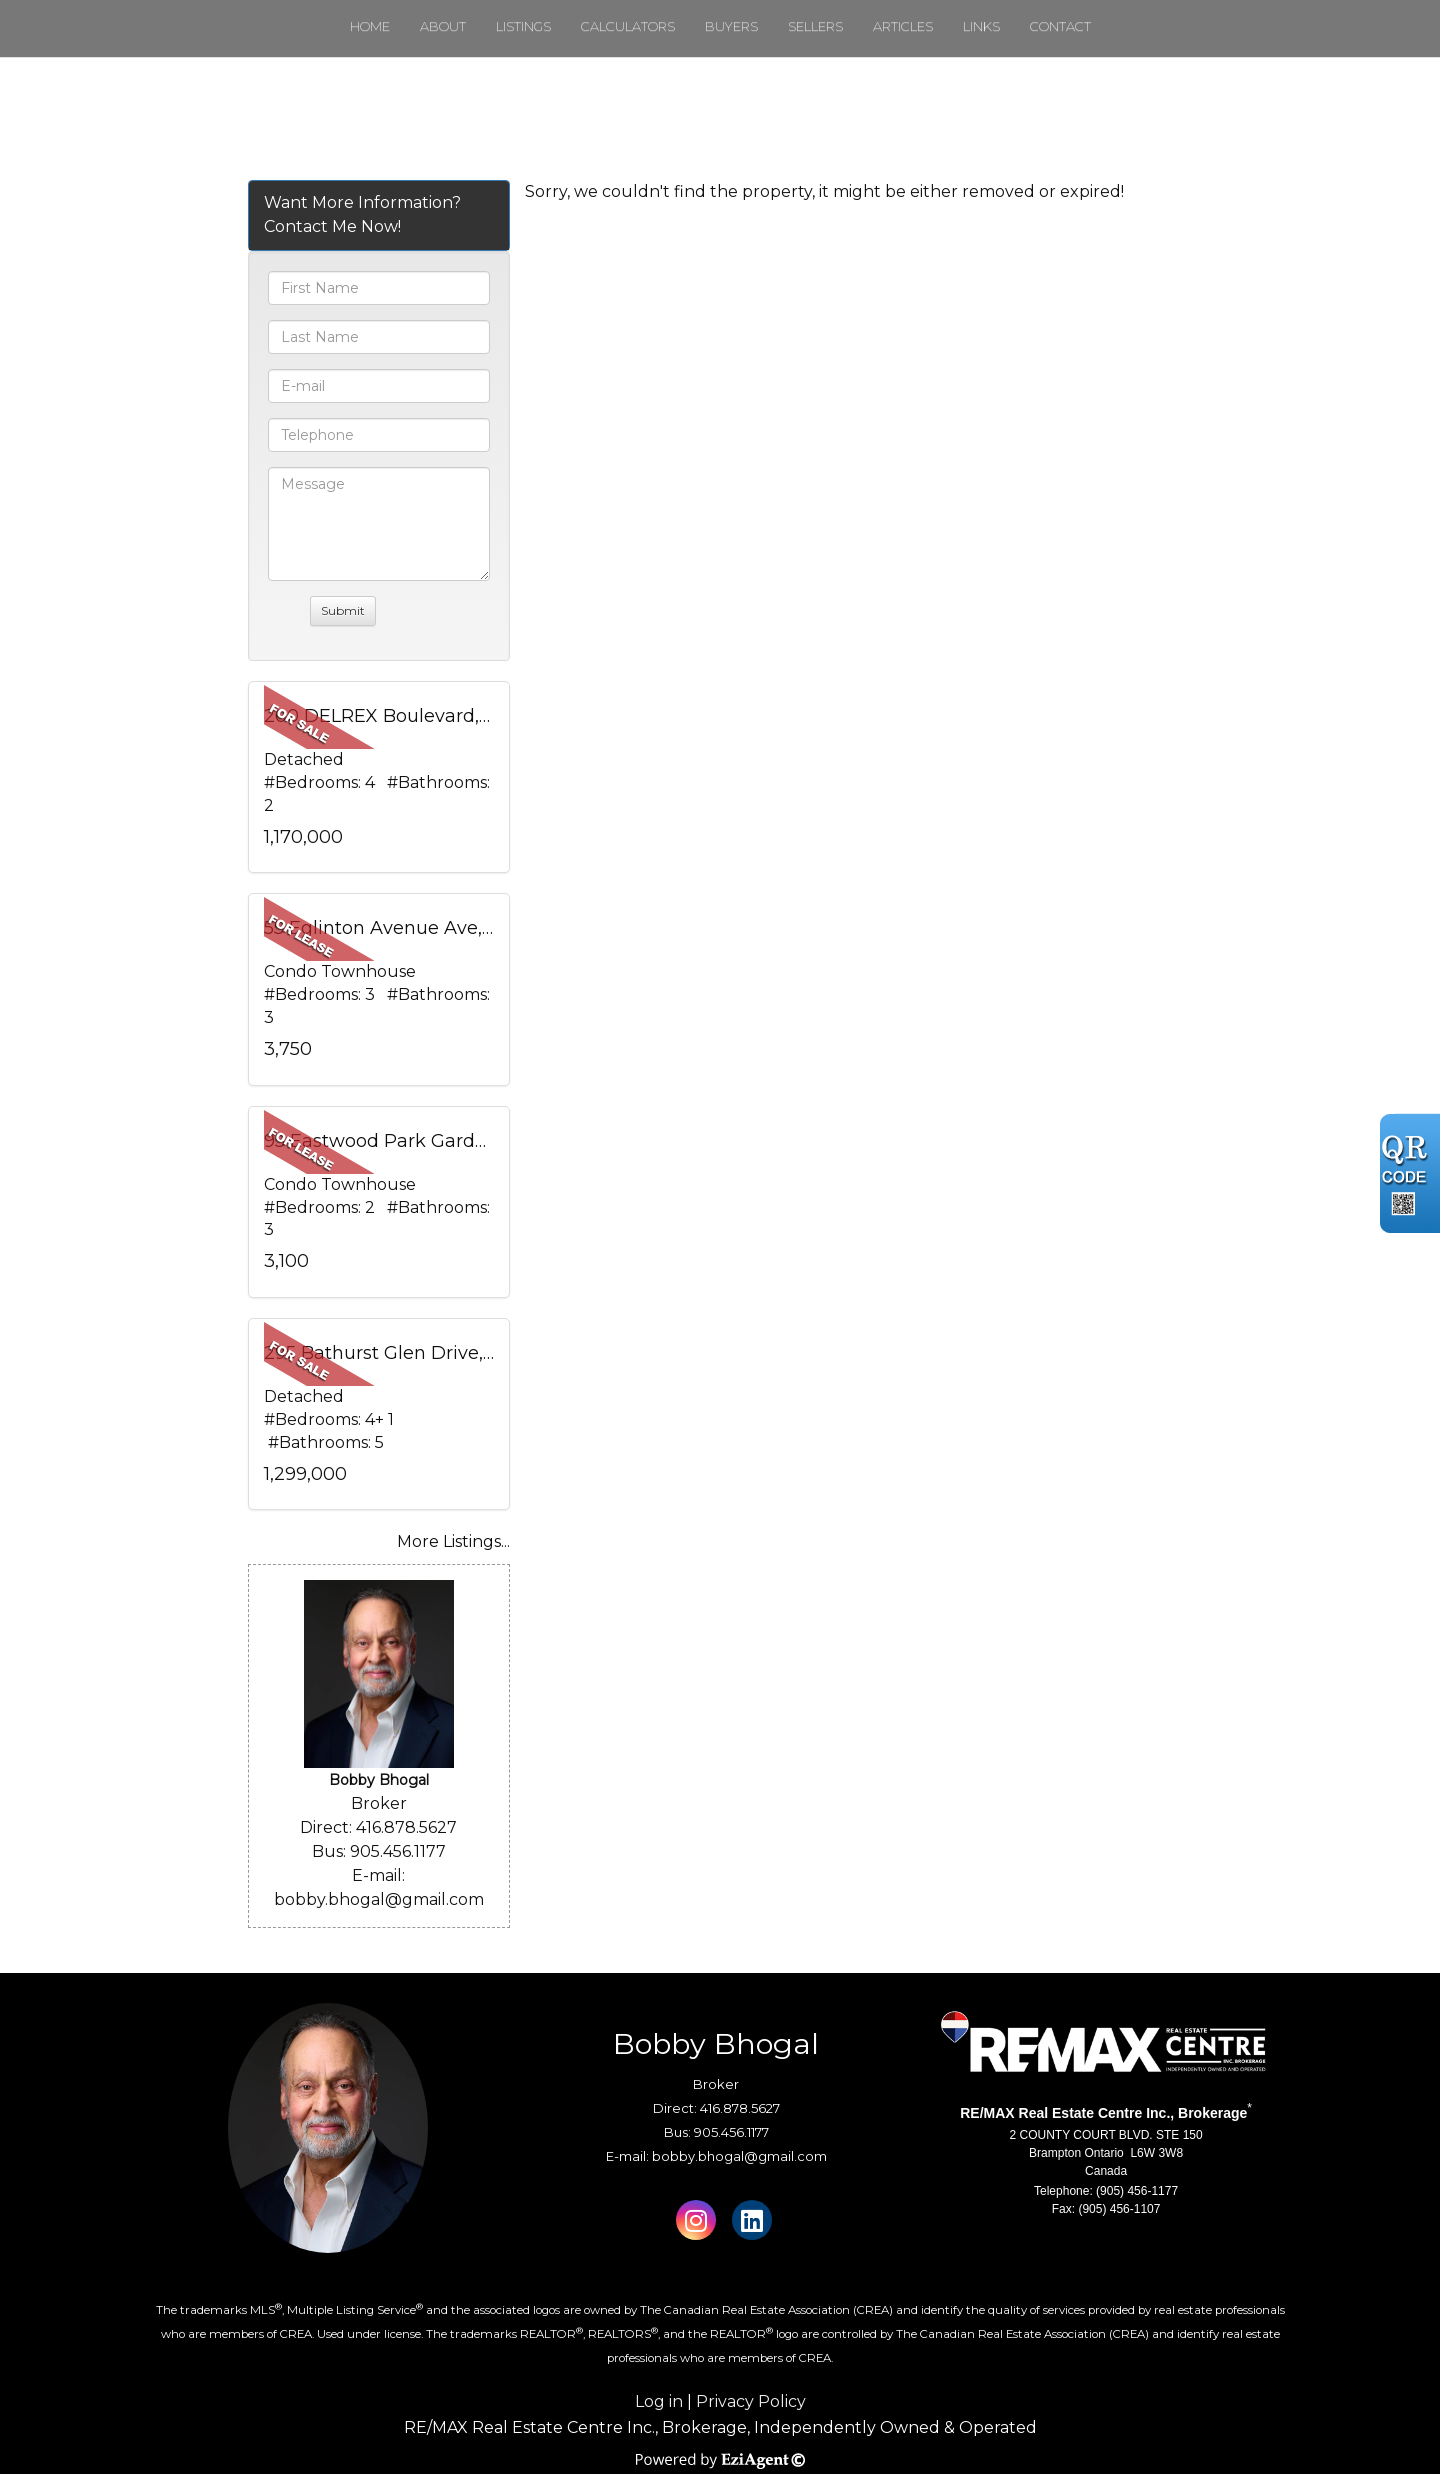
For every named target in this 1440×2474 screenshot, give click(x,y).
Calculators (628, 26)
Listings (523, 26)
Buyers (731, 26)
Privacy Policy (751, 2401)
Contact (1060, 26)
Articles (903, 26)
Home (370, 26)
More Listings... (453, 1541)
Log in (659, 2401)
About (443, 26)
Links (981, 26)
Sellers (815, 26)
